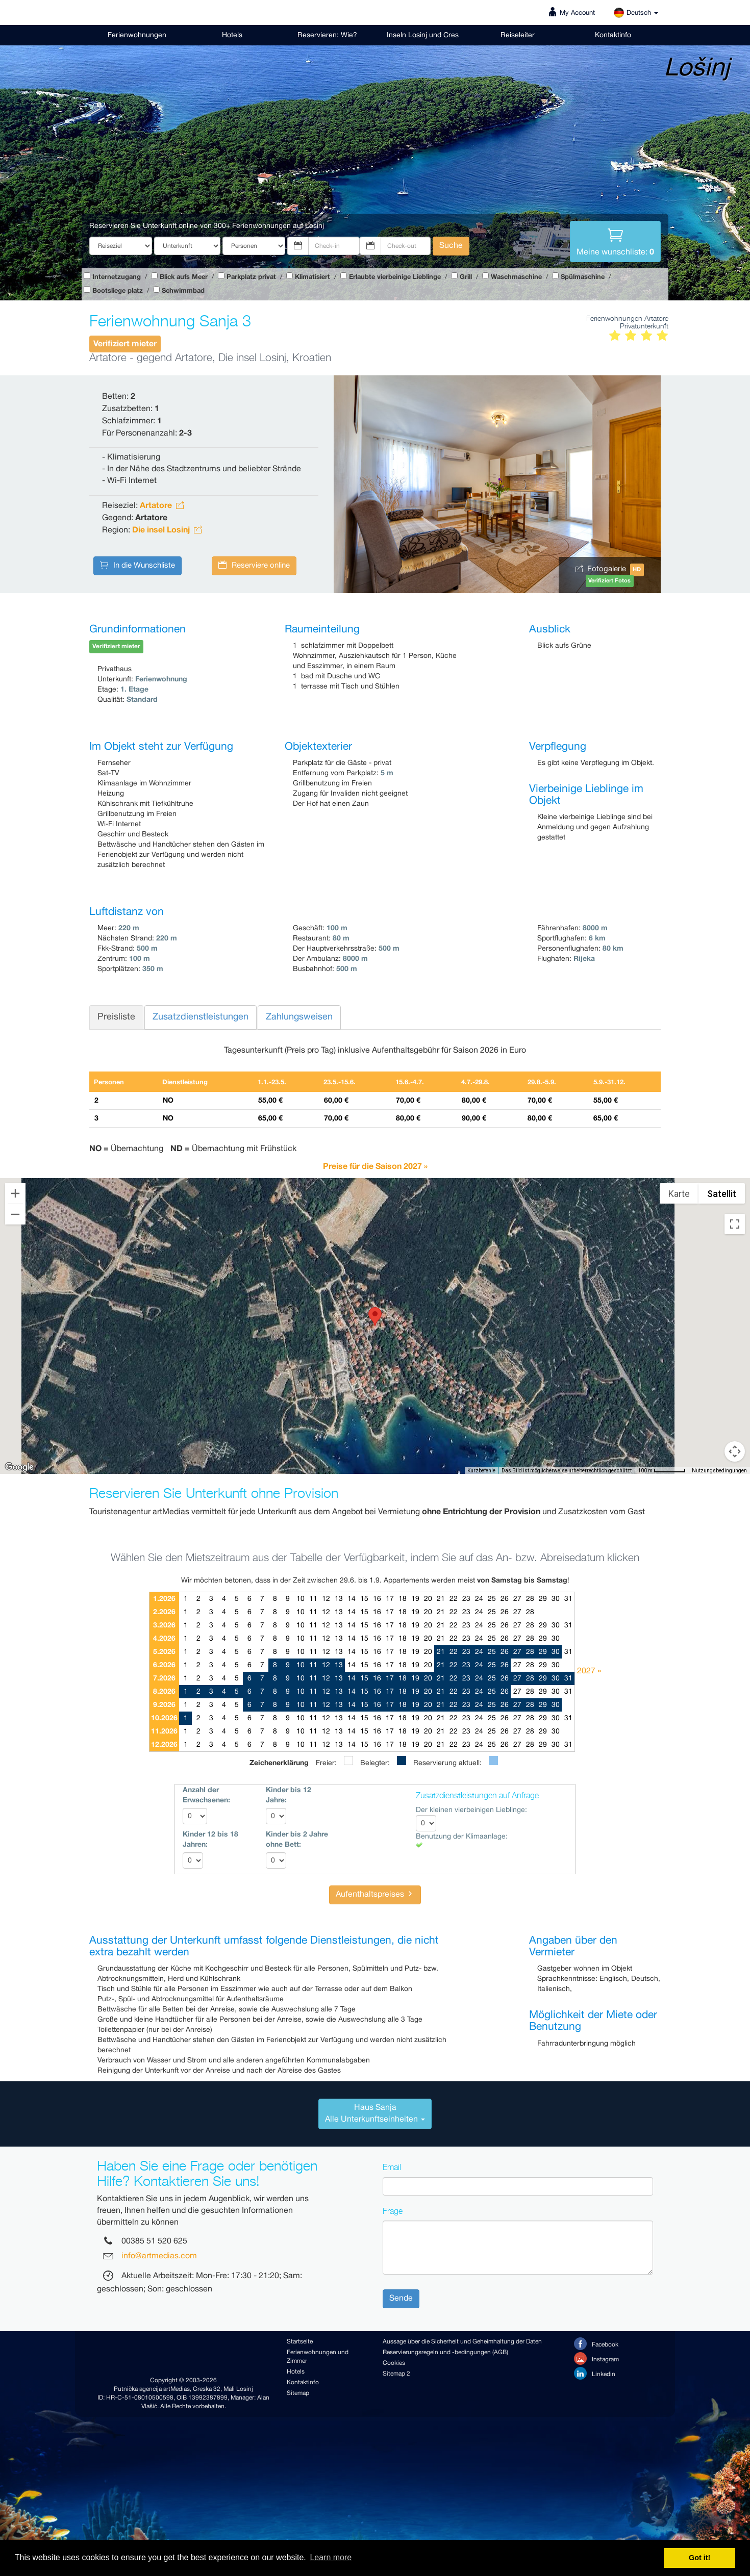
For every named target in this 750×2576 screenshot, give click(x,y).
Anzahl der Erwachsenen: (206, 1795)
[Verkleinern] (15, 1214)
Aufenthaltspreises (375, 1894)
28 (530, 1598)
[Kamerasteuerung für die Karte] (734, 1415)
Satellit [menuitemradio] (721, 1193)
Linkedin (594, 2373)
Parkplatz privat (251, 277)
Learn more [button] (331, 2557)
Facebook (596, 2343)
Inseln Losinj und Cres (423, 35)
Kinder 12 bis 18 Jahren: (210, 1839)
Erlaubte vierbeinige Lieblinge (395, 277)
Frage (393, 2210)
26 (505, 1598)
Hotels (232, 35)
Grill (466, 277)
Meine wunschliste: (615, 241)
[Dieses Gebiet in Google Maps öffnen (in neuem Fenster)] (19, 1467)
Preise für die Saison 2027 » (375, 1166)
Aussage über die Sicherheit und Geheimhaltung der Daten (462, 2341)
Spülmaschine (583, 277)
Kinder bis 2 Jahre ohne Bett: (297, 1839)
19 (415, 1598)
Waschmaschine (516, 277)
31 (568, 1598)
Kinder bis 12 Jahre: (288, 1795)
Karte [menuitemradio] (679, 1193)
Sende (401, 2298)
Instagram (596, 2358)
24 (479, 1598)
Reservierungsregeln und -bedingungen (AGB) (445, 2352)
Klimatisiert (312, 277)
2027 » (589, 1671)
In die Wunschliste (137, 566)
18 (402, 1598)
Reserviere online (254, 566)
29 (543, 1598)
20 (428, 1598)
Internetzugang (116, 277)
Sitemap (298, 2393)
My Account (577, 13)
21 (441, 1598)
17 (390, 1598)
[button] (375, 1316)
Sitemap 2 (396, 2373)
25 (492, 1598)
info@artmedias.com (159, 2256)
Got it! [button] (699, 2558)
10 (300, 1598)
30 (556, 1598)
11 (313, 1598)
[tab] (375, 2114)
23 (466, 1598)
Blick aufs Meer (184, 277)
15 (364, 1598)
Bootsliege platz (117, 291)
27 (517, 1598)
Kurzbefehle (481, 1470)
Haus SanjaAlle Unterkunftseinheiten (375, 2113)
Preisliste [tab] (116, 1017)
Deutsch (635, 13)
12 (326, 1598)
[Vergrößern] (15, 1193)
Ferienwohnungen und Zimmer (317, 2356)
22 (453, 1598)
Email (392, 2167)
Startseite (300, 2341)
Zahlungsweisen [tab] (299, 1017)
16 (377, 1598)
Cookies (394, 2363)
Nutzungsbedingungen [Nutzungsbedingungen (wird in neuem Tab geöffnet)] (719, 1470)
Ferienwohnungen (137, 35)
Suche (451, 245)
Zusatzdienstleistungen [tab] (200, 1017)
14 (351, 1598)
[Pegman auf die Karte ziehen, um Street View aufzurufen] (734, 1451)
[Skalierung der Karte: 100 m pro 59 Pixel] (662, 1470)
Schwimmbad (183, 291)
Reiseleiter (518, 35)
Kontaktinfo (613, 35)
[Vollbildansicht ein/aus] (734, 1224)
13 (339, 1598)
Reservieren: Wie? (327, 35)
